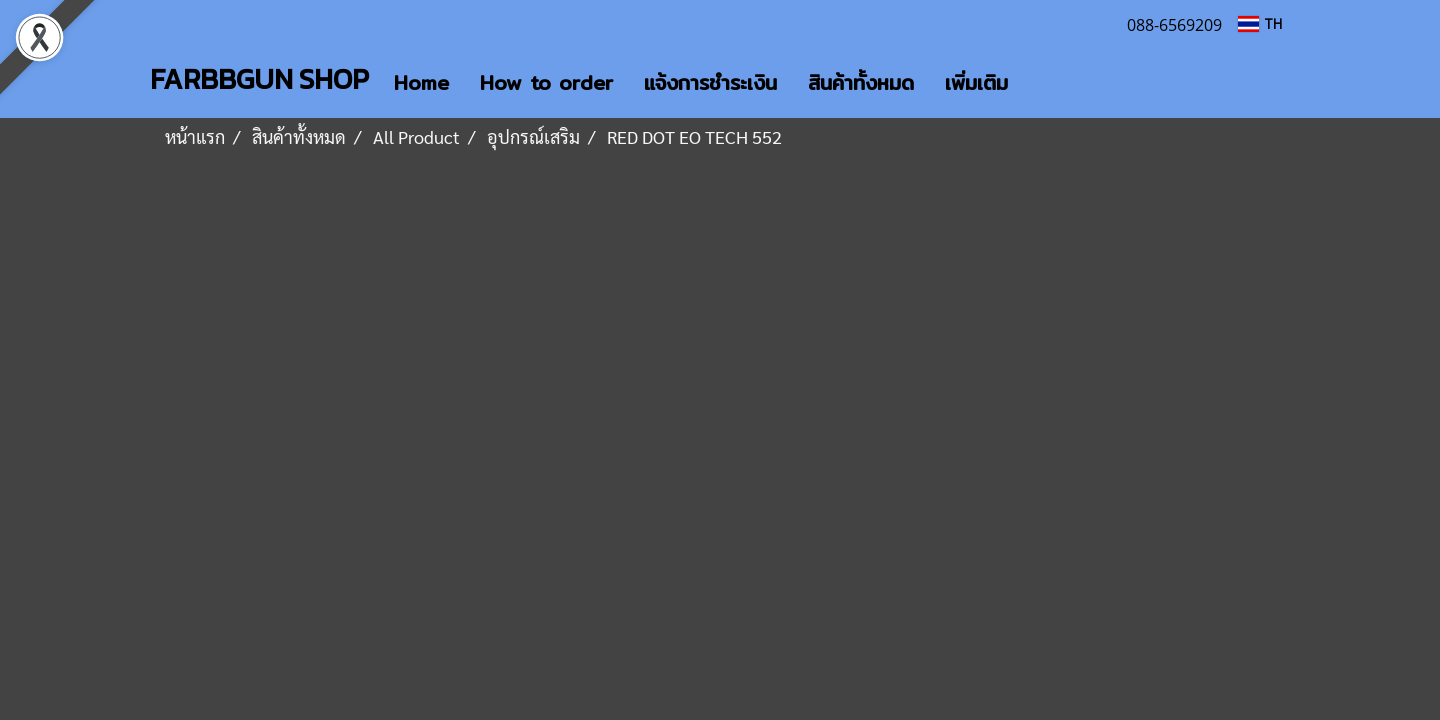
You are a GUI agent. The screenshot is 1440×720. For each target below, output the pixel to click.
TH (1260, 23)
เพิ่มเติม (976, 82)
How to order (546, 82)
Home (421, 82)
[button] (1041, 83)
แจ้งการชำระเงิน (710, 82)
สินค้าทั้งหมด (861, 82)
